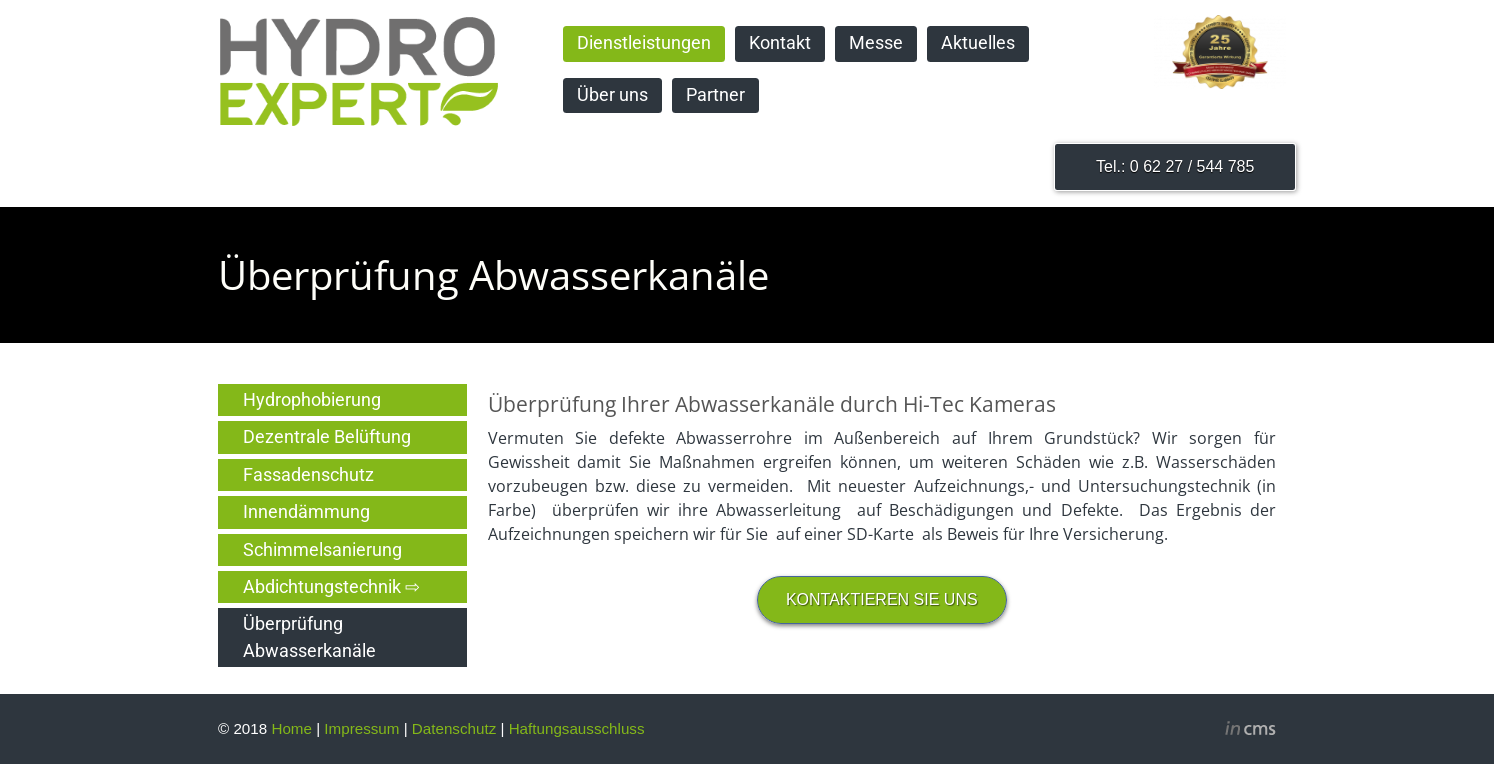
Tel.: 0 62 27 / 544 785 (1175, 166)
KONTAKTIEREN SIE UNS (882, 599)
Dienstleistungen (644, 43)
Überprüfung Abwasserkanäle (309, 637)
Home (291, 728)
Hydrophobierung (312, 400)
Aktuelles (978, 43)
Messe (876, 43)
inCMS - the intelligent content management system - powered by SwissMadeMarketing (1250, 731)
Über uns (612, 95)
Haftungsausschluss (577, 728)
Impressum (361, 728)
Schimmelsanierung (322, 550)
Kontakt (780, 43)
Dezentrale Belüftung (327, 437)
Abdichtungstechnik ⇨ (331, 587)
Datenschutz (454, 728)
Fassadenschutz (308, 475)
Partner (715, 95)
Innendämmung (306, 512)
